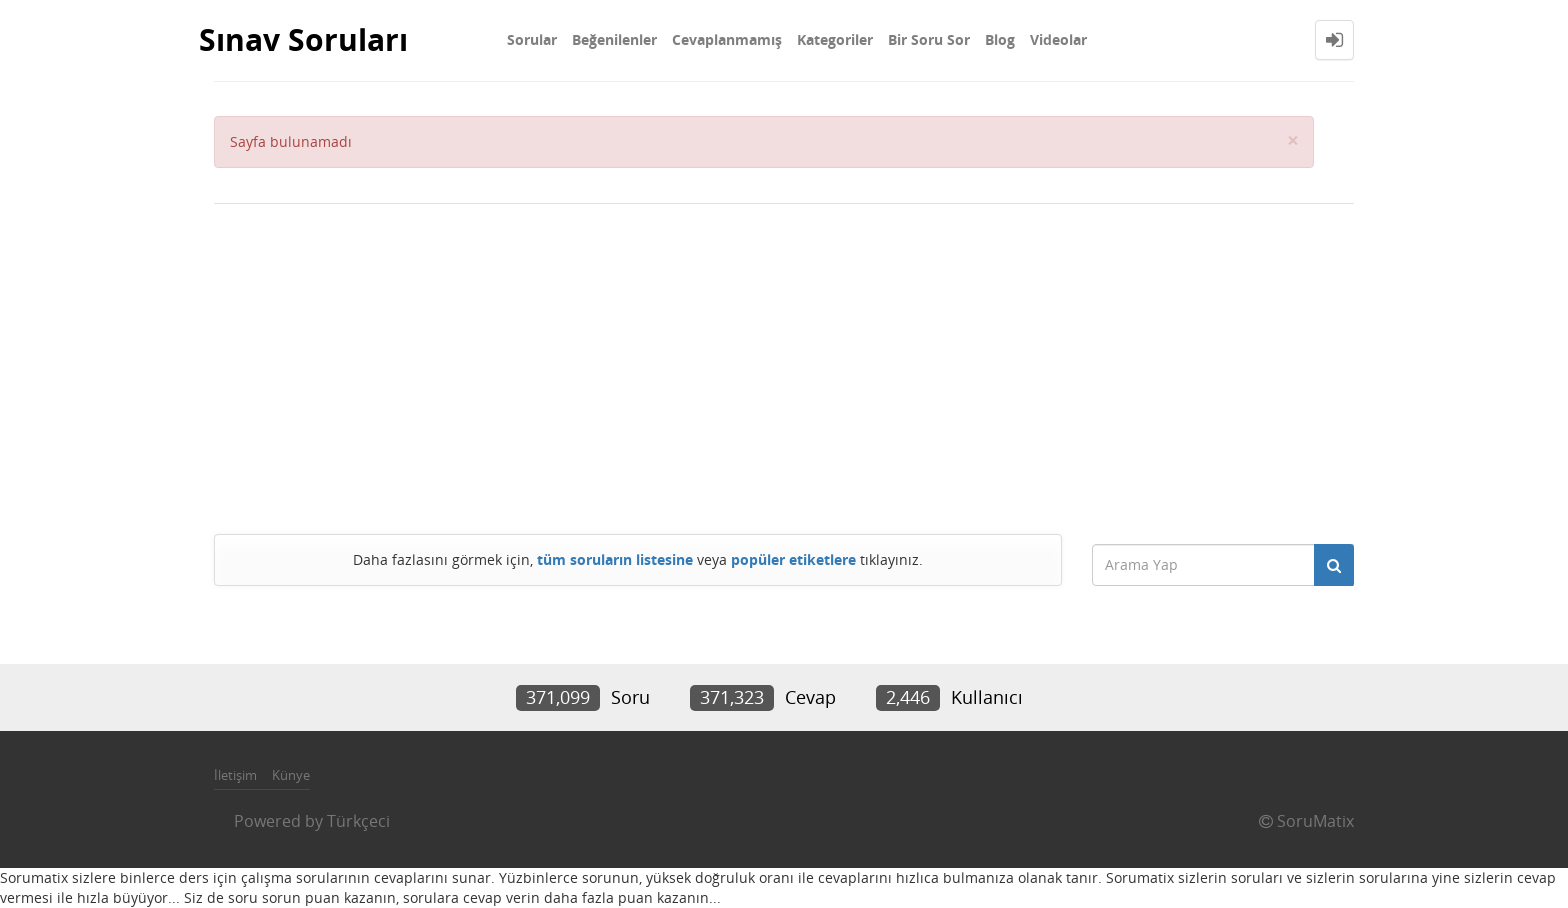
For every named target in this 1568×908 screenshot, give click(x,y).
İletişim (235, 775)
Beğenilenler (614, 39)
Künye (291, 775)
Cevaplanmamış (727, 39)
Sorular (532, 39)
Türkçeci (358, 821)
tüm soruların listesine (615, 559)
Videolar (1058, 39)
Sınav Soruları (303, 39)
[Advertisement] (784, 364)
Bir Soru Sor (929, 39)
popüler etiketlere (793, 559)
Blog (1000, 39)
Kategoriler (835, 39)
